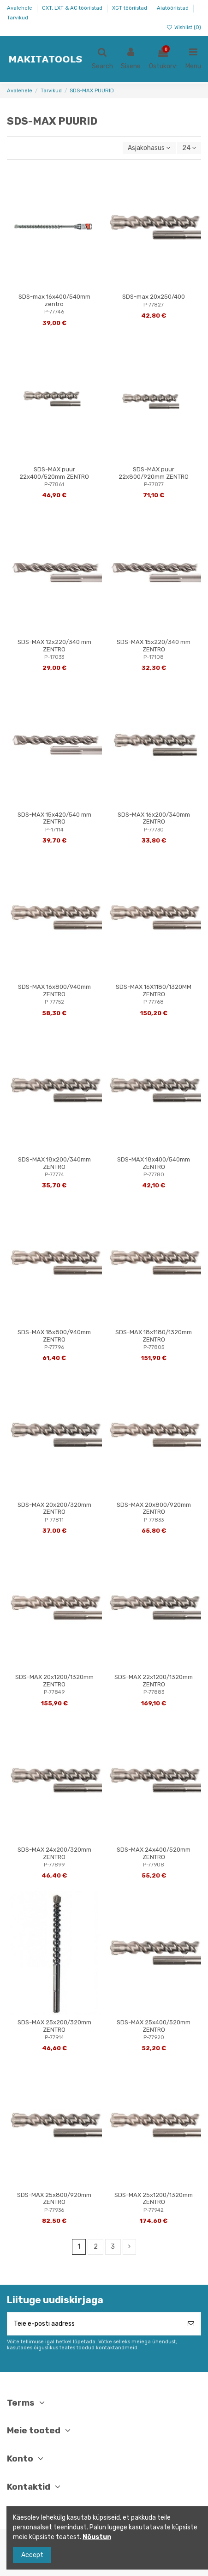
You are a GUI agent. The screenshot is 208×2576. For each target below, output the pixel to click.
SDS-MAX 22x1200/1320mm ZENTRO (153, 1680)
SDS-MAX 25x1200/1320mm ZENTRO (153, 2198)
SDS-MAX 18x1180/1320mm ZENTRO (153, 1336)
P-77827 (153, 305)
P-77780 (153, 1175)
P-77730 (154, 830)
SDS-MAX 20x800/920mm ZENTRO (154, 1508)
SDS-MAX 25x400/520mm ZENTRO (153, 2026)
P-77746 (54, 312)
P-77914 (54, 2037)
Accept (32, 2555)
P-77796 (54, 1347)
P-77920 (153, 2037)
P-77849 (54, 1692)
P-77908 (153, 1865)
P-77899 (54, 1865)
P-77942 (153, 2210)
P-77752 (54, 1002)
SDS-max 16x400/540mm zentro (54, 300)
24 (189, 148)
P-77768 (153, 1002)
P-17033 (54, 657)
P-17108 (153, 657)
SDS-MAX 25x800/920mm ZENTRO (54, 2198)
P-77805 (153, 1347)
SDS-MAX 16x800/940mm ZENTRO (54, 990)
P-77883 (153, 1692)
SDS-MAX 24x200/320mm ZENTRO (54, 1853)
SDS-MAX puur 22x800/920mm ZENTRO (154, 473)
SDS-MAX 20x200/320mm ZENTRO (54, 1508)
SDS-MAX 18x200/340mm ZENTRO (54, 1163)
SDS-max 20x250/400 (153, 296)
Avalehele (20, 8)
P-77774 (54, 1175)
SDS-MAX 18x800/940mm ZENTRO (54, 1336)
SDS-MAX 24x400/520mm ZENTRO (153, 1853)
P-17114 (54, 830)
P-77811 (54, 1520)
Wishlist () (183, 27)
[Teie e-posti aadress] (94, 2323)
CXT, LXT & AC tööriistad (73, 8)
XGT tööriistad (130, 8)
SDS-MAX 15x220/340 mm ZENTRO (153, 645)
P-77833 (154, 1520)
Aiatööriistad (173, 8)
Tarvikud (17, 18)
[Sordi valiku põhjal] (149, 148)
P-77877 (154, 484)
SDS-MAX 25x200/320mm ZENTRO (54, 2026)
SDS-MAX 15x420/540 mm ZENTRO (54, 818)
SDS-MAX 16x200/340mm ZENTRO (154, 818)
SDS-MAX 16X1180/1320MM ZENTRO (153, 990)
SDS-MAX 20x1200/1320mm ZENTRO (54, 1680)
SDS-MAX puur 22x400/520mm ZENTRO (54, 473)
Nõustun (97, 2537)
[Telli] (191, 2323)
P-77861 (54, 484)
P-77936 (54, 2210)
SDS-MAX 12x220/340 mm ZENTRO (54, 645)
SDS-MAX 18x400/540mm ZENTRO (153, 1163)
